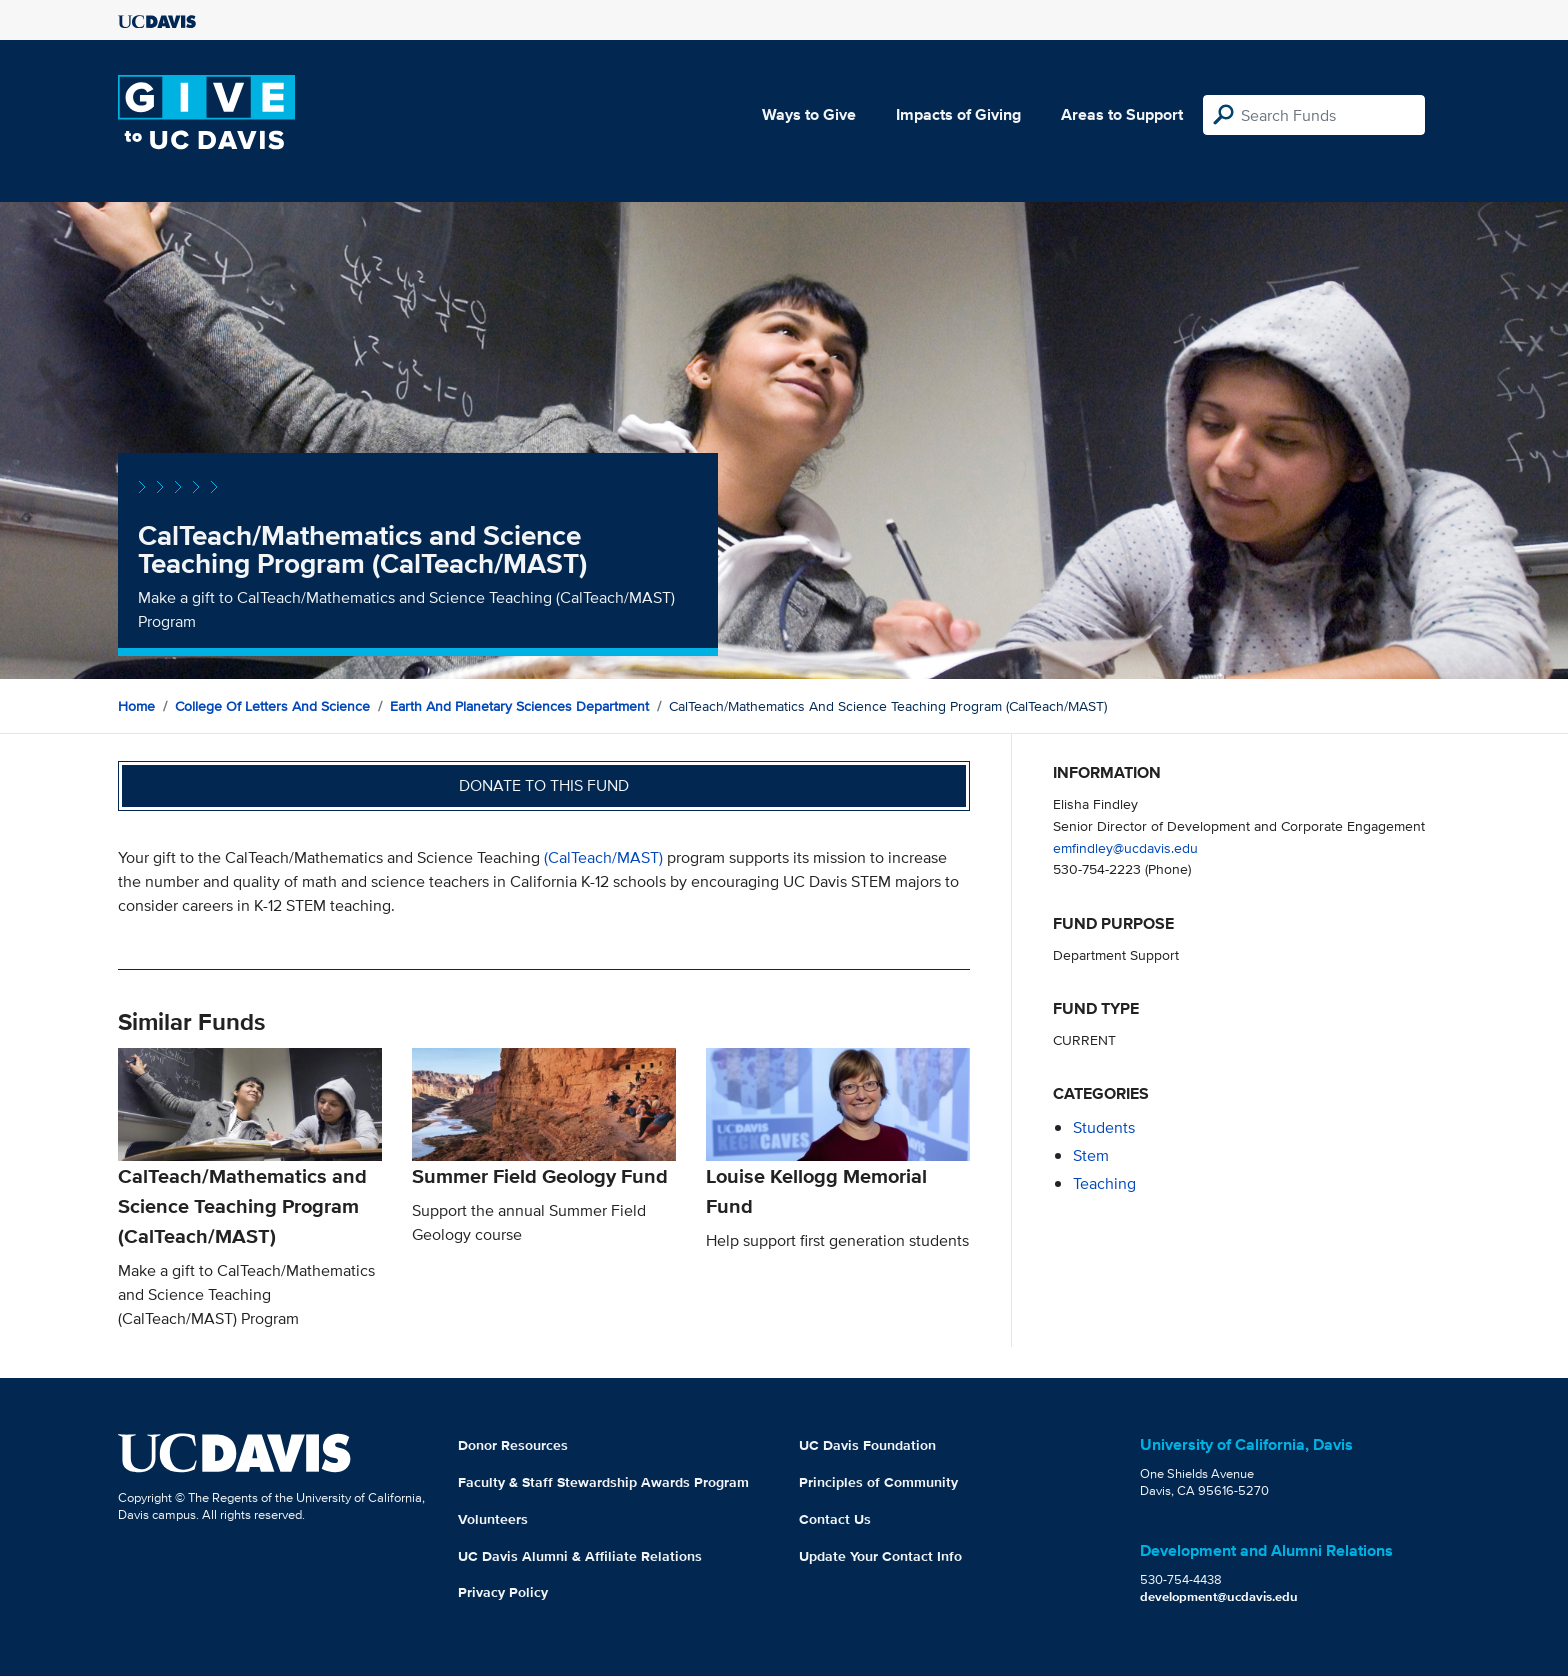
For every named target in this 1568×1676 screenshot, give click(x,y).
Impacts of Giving (958, 114)
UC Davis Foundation (867, 1445)
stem (1091, 1155)
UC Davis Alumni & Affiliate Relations (580, 1556)
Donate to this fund (544, 785)
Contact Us (835, 1519)
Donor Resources (513, 1445)
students (1104, 1127)
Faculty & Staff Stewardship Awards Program (603, 1482)
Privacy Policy (503, 1592)
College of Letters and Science (272, 706)
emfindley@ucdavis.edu (1125, 847)
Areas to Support (1122, 114)
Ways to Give (809, 114)
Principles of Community (878, 1482)
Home (136, 706)
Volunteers (493, 1519)
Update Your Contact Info (880, 1556)
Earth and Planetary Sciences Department (519, 706)
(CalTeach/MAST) (603, 857)
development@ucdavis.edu (1219, 1596)
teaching (1104, 1183)
